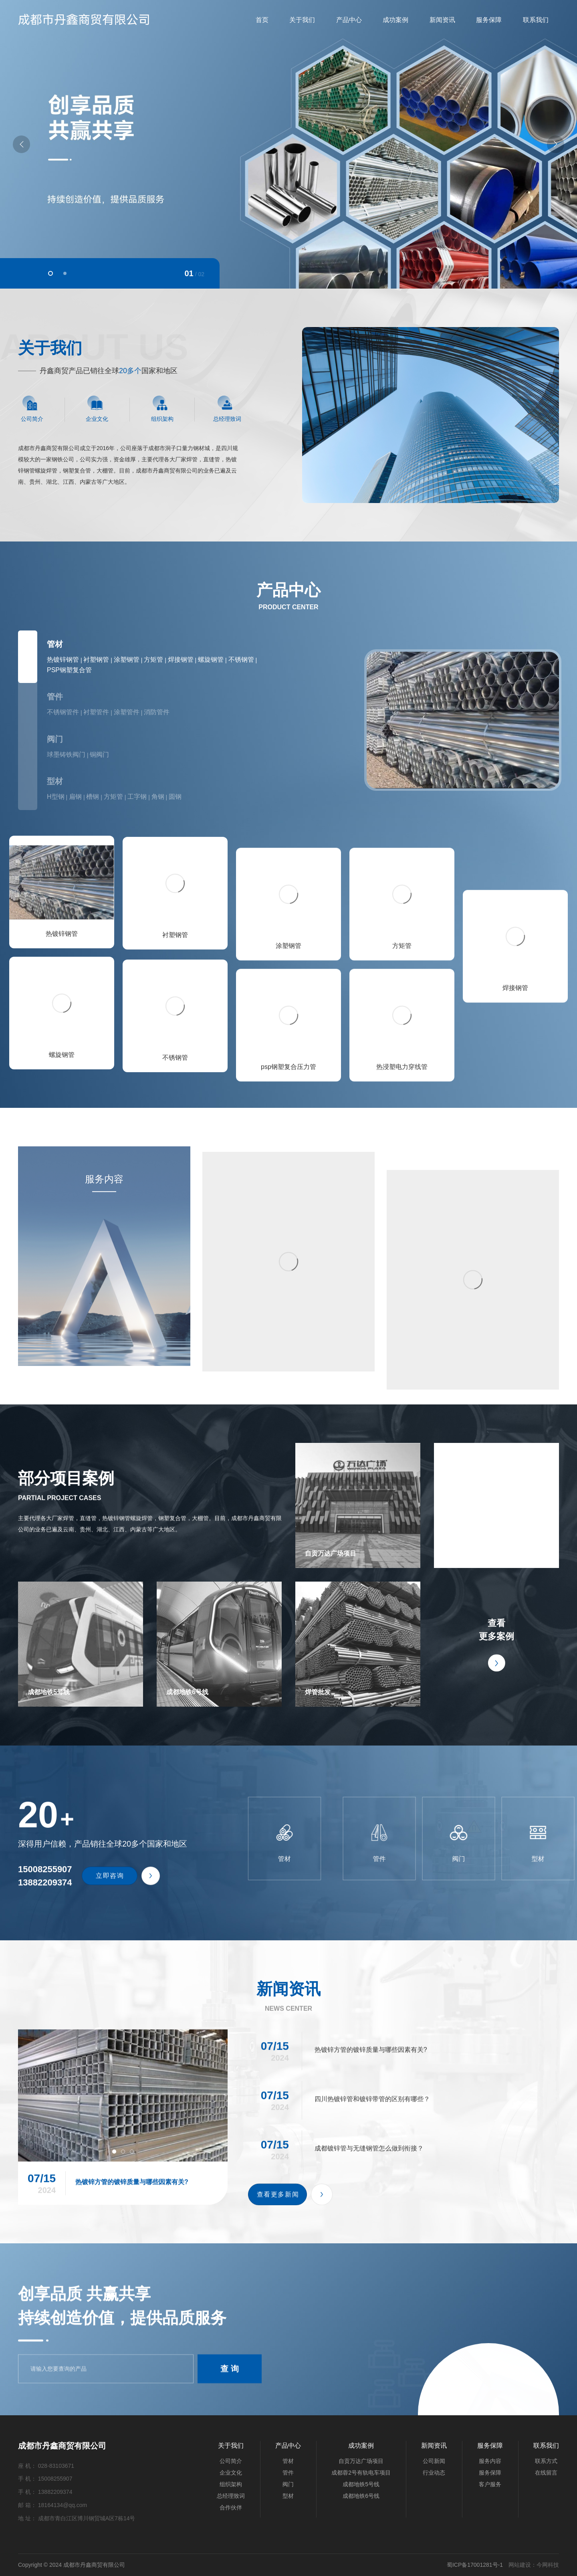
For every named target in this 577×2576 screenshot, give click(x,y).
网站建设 (519, 2565)
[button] (50, 273)
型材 (55, 781)
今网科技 (548, 2565)
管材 (55, 644)
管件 (55, 696)
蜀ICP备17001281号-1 (475, 2565)
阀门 (55, 739)
